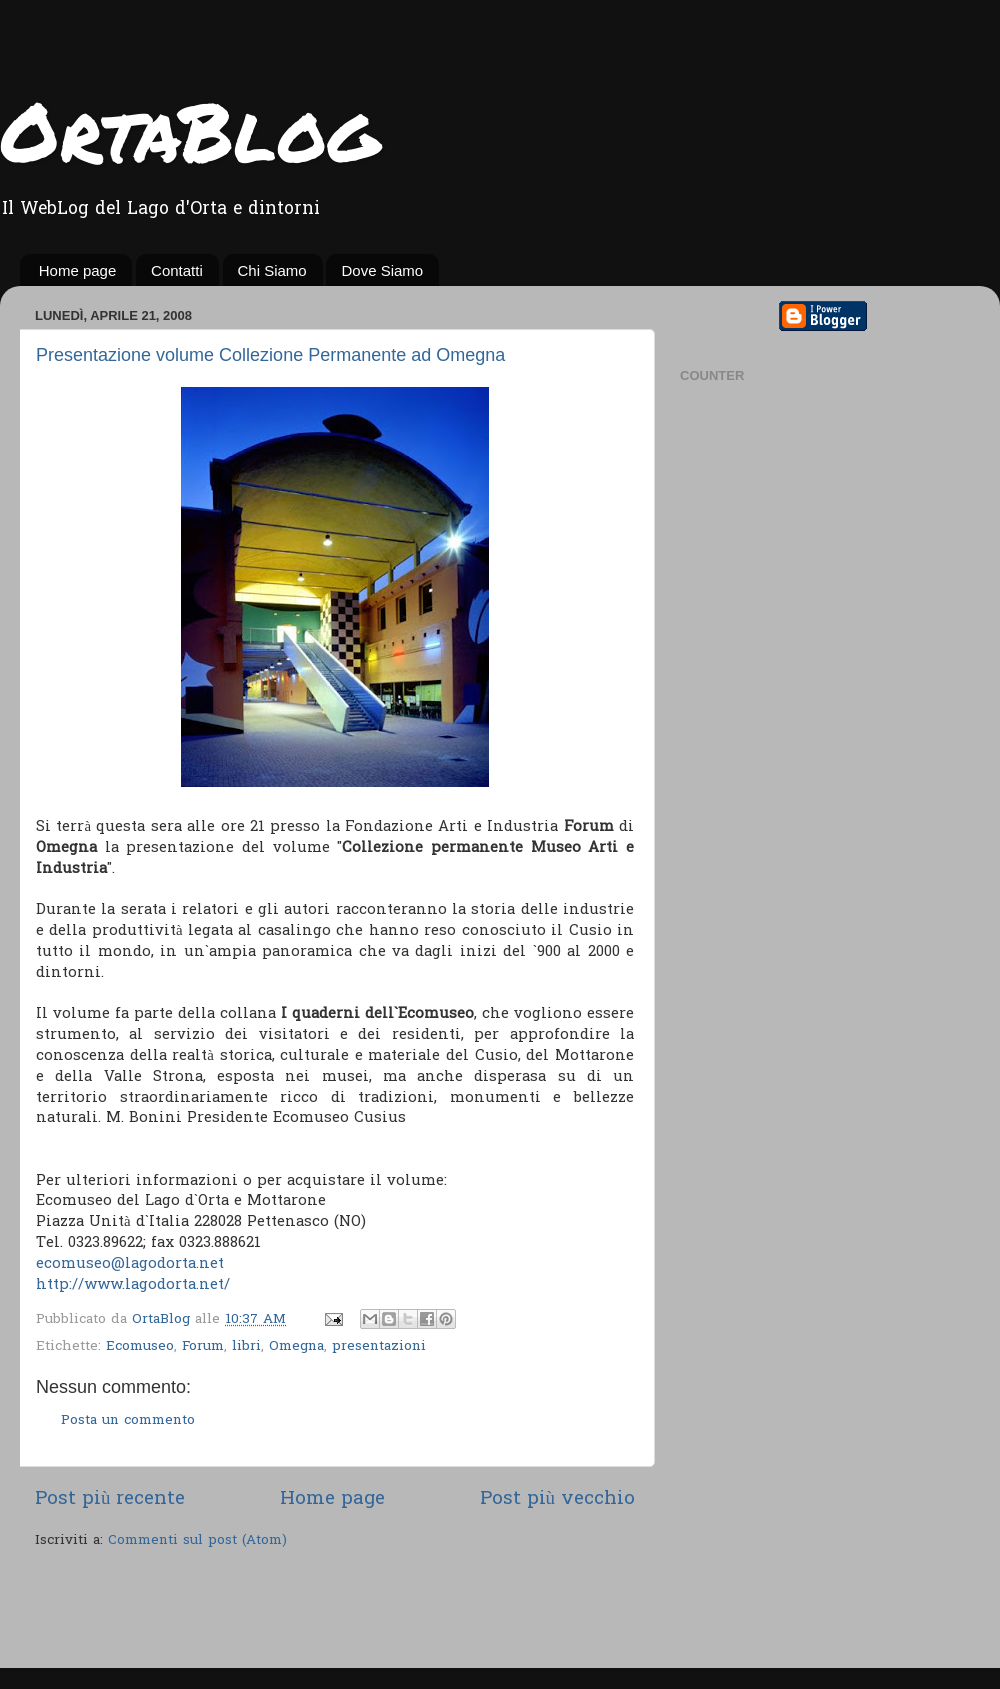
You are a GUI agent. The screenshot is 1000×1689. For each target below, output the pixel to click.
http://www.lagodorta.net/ (133, 1285)
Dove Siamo (382, 270)
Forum (203, 1347)
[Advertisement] (269, 1611)
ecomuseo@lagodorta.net (130, 1264)
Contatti (177, 270)
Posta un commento (128, 1421)
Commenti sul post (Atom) (197, 1541)
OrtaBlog (189, 130)
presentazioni (379, 1347)
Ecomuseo (140, 1347)
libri (246, 1347)
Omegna (296, 1347)
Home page (78, 270)
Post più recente (110, 1499)
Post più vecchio (557, 1499)
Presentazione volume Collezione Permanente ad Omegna (270, 355)
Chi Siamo (272, 270)
